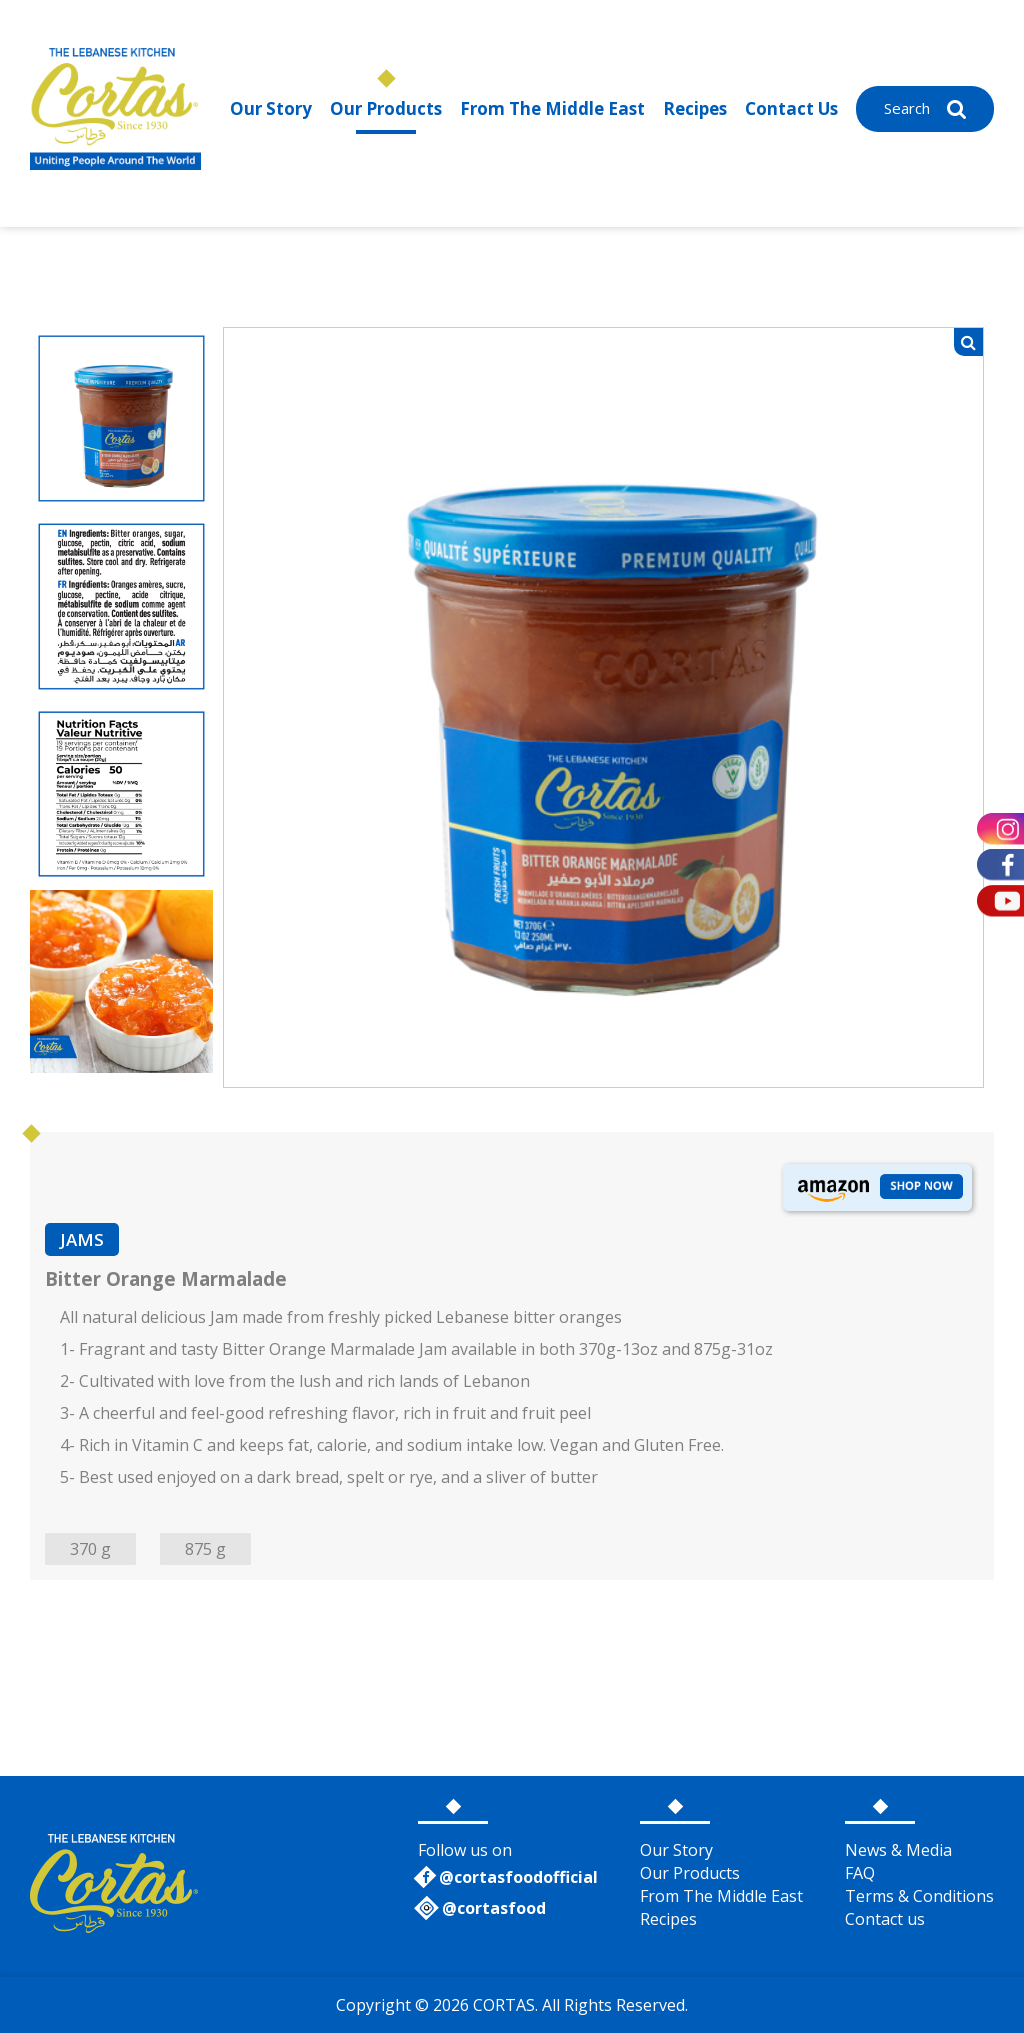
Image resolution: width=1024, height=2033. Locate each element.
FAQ (860, 1873)
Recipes (695, 108)
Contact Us (791, 108)
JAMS (82, 1239)
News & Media (898, 1850)
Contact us (885, 1919)
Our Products (386, 108)
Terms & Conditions (919, 1896)
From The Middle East (552, 108)
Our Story (271, 108)
